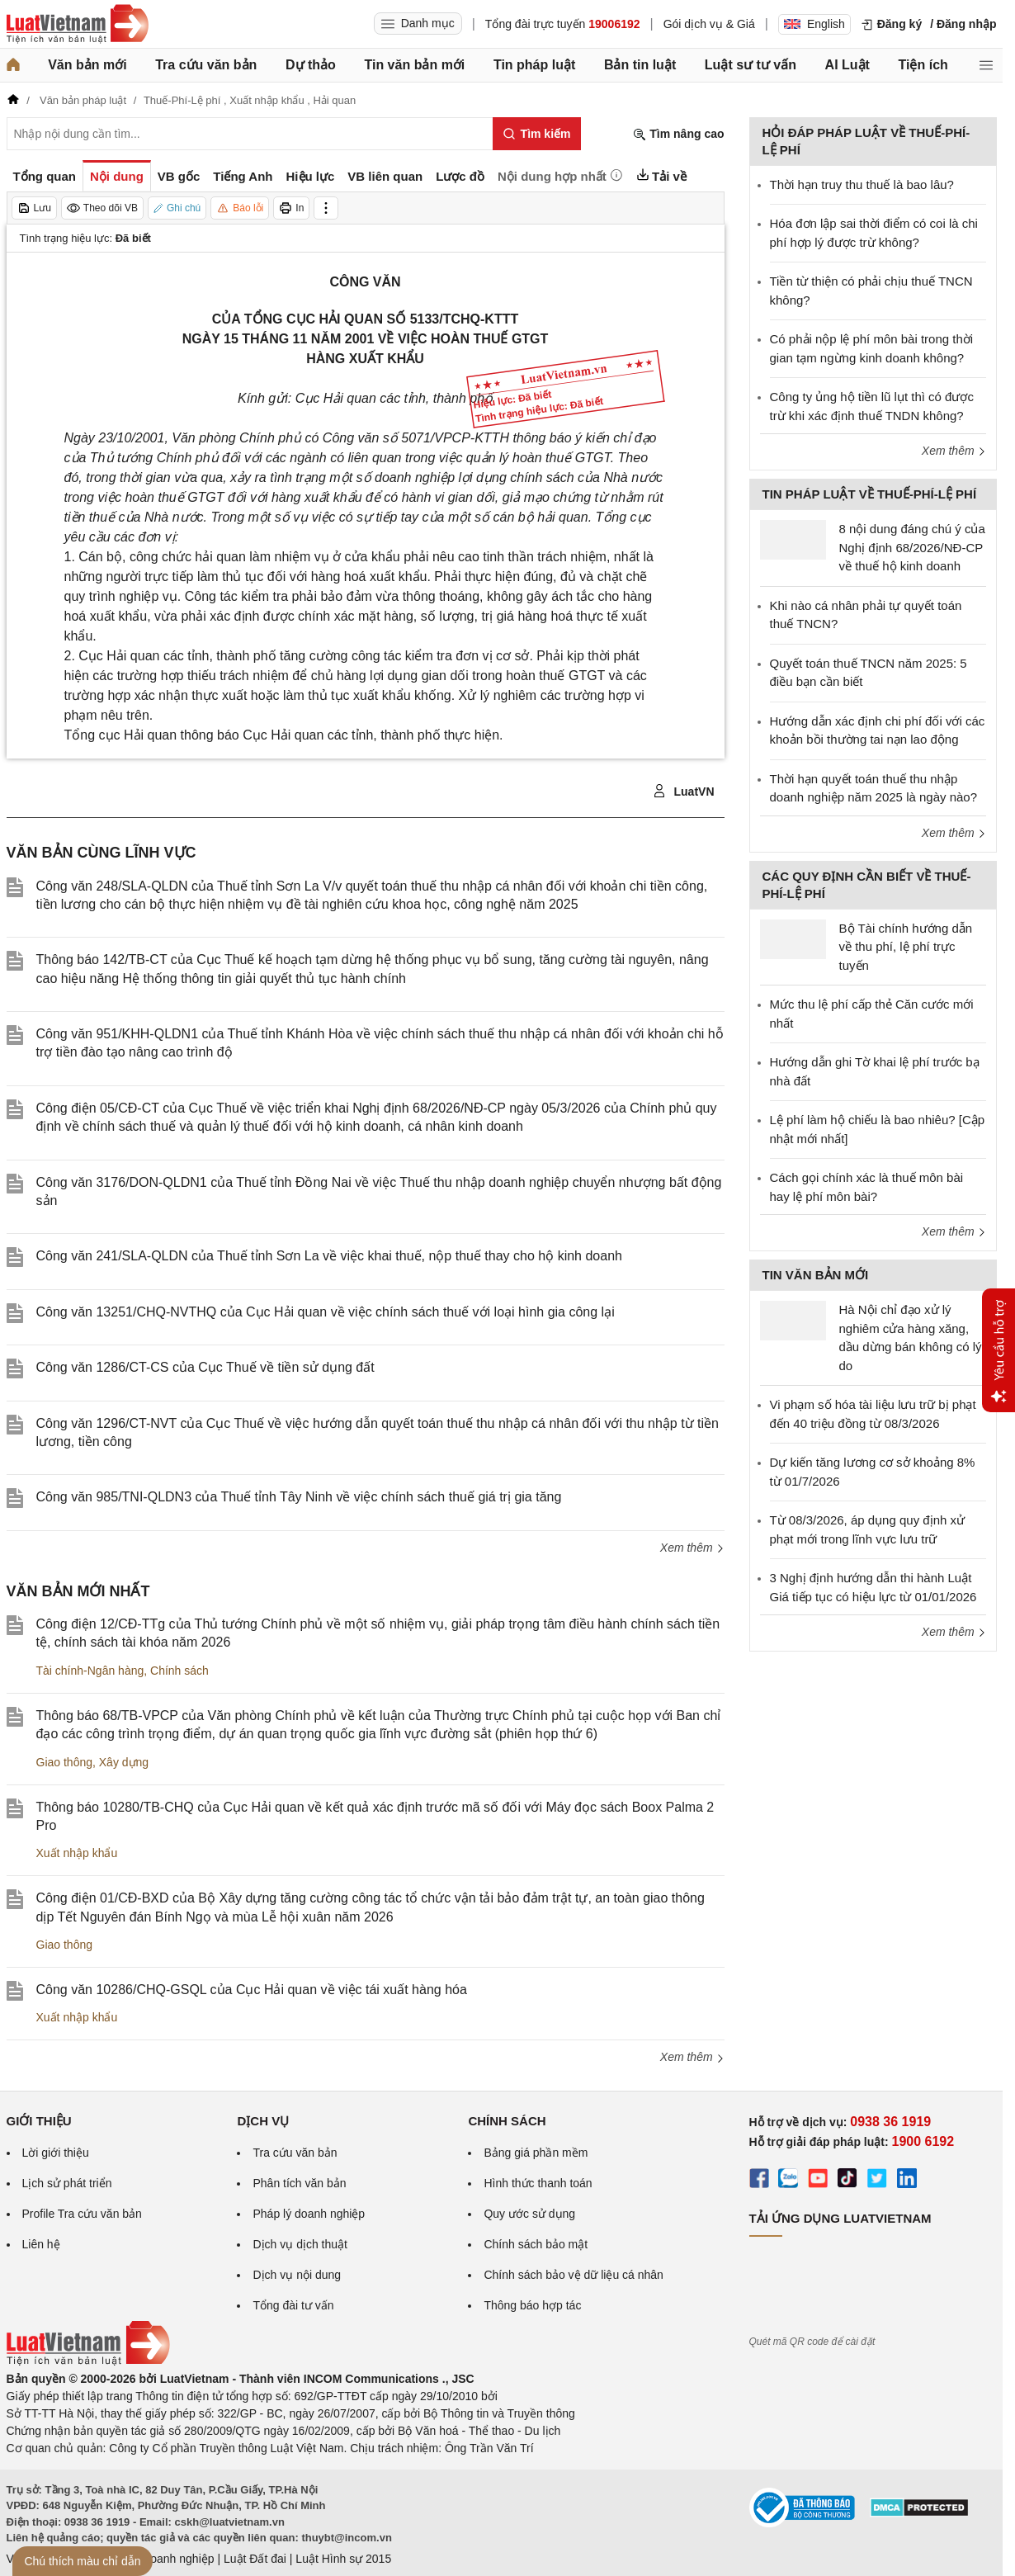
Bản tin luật (640, 65)
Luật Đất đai (255, 2558)
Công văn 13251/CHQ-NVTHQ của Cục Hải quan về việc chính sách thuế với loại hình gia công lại (325, 1312)
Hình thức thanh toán (538, 2183)
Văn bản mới (87, 65)
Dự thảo (311, 65)
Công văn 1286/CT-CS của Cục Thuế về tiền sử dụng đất (205, 1367)
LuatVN (684, 791)
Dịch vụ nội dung (297, 2274)
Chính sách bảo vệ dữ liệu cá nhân (573, 2274)
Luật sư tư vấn (750, 65)
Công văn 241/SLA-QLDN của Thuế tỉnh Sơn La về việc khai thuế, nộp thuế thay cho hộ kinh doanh (329, 1256)
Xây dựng (124, 1762)
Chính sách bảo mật (536, 2244)
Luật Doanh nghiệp (165, 2558)
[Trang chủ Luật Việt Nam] (78, 24)
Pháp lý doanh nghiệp (309, 2213)
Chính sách (179, 1670)
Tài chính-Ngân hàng (90, 1670)
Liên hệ (41, 2244)
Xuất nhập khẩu (77, 1853)
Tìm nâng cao (678, 134)
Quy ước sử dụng (529, 2213)
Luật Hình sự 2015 (343, 2558)
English (814, 24)
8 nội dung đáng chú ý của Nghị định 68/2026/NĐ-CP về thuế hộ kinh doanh (912, 547)
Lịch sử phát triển (67, 2183)
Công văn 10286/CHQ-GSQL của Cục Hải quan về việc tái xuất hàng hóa (251, 1990)
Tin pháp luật (534, 65)
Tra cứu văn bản (206, 65)
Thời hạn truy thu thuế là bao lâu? (862, 184)
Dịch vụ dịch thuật (300, 2244)
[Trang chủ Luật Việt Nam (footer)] (88, 2361)
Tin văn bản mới (414, 65)
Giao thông (64, 1762)
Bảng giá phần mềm (536, 2152)
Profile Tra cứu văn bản (82, 2213)
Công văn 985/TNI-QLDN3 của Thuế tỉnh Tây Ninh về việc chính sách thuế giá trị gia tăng (299, 1497)
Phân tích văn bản (299, 2183)
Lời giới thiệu (55, 2152)
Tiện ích (923, 65)
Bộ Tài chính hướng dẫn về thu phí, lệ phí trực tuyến (906, 946)
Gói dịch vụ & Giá (709, 24)
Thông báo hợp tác (532, 2305)
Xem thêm (692, 1547)
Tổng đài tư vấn (293, 2305)
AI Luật (847, 65)
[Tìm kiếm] (537, 133)
